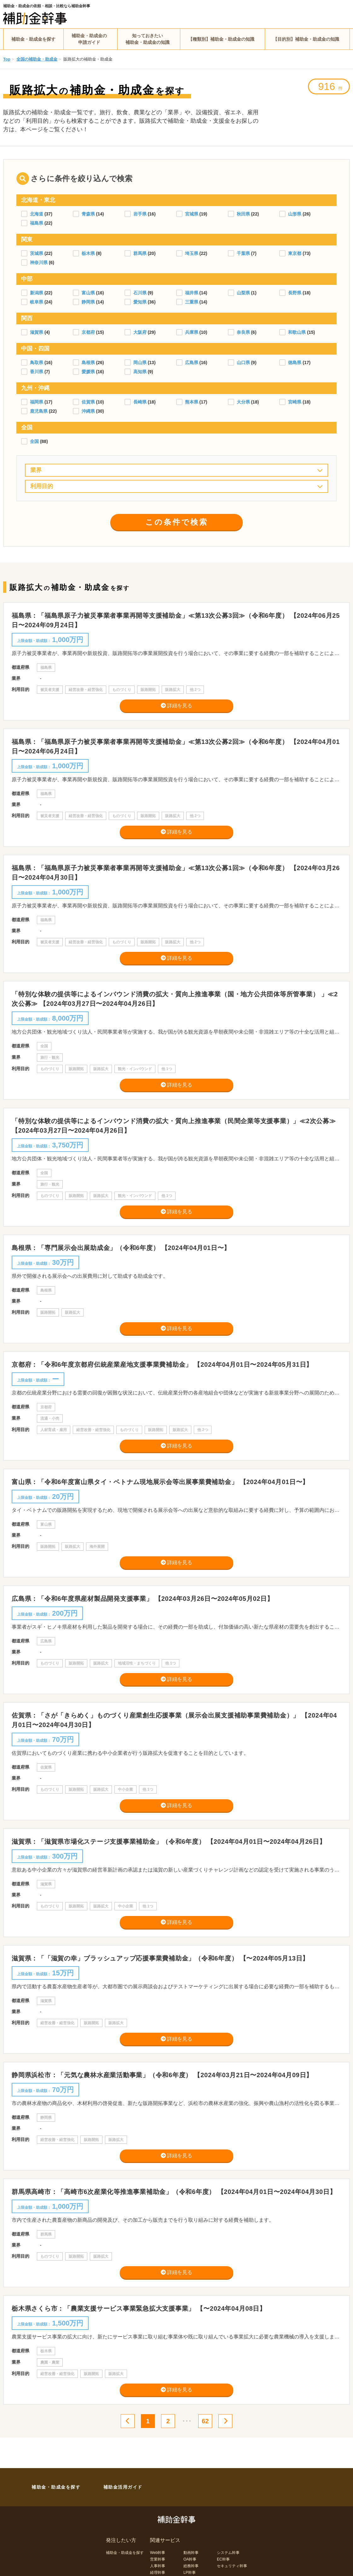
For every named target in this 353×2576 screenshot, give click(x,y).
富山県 (89, 292)
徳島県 (295, 362)
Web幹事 (157, 2552)
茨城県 (37, 253)
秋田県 (244, 213)
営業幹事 (157, 2559)
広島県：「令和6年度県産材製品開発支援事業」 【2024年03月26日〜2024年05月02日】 (143, 1598)
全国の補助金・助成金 (36, 59)
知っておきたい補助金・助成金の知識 (147, 39)
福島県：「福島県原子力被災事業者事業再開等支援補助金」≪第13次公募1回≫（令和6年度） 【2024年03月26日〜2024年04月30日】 (176, 872)
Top (6, 59)
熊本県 (192, 401)
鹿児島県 (39, 411)
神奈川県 (39, 262)
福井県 (192, 292)
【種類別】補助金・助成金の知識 (221, 39)
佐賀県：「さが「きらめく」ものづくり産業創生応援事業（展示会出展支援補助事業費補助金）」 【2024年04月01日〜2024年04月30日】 (174, 1720)
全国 (35, 441)
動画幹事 (191, 2552)
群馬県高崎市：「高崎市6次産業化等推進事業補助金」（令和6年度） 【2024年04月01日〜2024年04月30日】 (174, 2191)
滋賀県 (37, 332)
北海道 (37, 213)
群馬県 (140, 253)
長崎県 (140, 401)
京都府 (89, 332)
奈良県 (244, 332)
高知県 (140, 371)
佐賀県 (89, 401)
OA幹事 (189, 2559)
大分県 (244, 401)
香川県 (37, 371)
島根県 (89, 362)
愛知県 (140, 301)
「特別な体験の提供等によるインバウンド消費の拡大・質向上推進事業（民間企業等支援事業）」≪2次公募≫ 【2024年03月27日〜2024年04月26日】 (174, 1125)
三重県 (192, 301)
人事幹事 (157, 2566)
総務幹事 (191, 2566)
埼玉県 (192, 253)
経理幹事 (157, 2572)
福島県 (37, 223)
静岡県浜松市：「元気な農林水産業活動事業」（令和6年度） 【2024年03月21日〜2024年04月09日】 (162, 2075)
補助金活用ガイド (122, 2487)
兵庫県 (192, 332)
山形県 (295, 213)
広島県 (192, 362)
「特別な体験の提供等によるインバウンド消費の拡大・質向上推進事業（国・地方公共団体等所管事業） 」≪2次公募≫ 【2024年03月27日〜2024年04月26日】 (175, 999)
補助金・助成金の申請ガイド (89, 39)
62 (205, 2421)
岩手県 (140, 213)
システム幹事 (228, 2552)
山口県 (244, 362)
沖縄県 (89, 411)
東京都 (295, 253)
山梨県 (244, 292)
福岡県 (37, 401)
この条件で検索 (176, 522)
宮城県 (192, 213)
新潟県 (37, 292)
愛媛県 (89, 371)
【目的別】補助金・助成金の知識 (306, 39)
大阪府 (140, 332)
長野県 (295, 292)
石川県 (140, 292)
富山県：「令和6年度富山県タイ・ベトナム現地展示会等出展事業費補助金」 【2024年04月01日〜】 (160, 1481)
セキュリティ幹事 (232, 2566)
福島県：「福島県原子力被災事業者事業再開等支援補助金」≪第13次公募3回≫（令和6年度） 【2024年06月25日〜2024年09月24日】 (176, 620)
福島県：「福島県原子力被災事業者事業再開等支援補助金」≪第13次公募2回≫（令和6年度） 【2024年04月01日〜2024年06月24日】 (176, 746)
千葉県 (244, 253)
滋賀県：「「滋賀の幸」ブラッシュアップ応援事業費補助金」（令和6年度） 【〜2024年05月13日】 (160, 1958)
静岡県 (89, 301)
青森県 (89, 213)
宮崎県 (295, 401)
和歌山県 (297, 332)
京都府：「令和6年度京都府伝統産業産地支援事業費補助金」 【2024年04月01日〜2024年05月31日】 (162, 1364)
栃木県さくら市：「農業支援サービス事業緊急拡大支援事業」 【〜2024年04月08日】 (139, 2308)
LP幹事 (189, 2572)
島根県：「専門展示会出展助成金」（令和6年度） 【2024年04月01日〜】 (121, 1247)
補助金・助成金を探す (33, 39)
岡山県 (140, 362)
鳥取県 (37, 362)
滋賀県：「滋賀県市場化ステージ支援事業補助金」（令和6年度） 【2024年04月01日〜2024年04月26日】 (169, 1841)
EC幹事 (223, 2559)
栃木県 (89, 253)
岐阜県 (37, 301)
